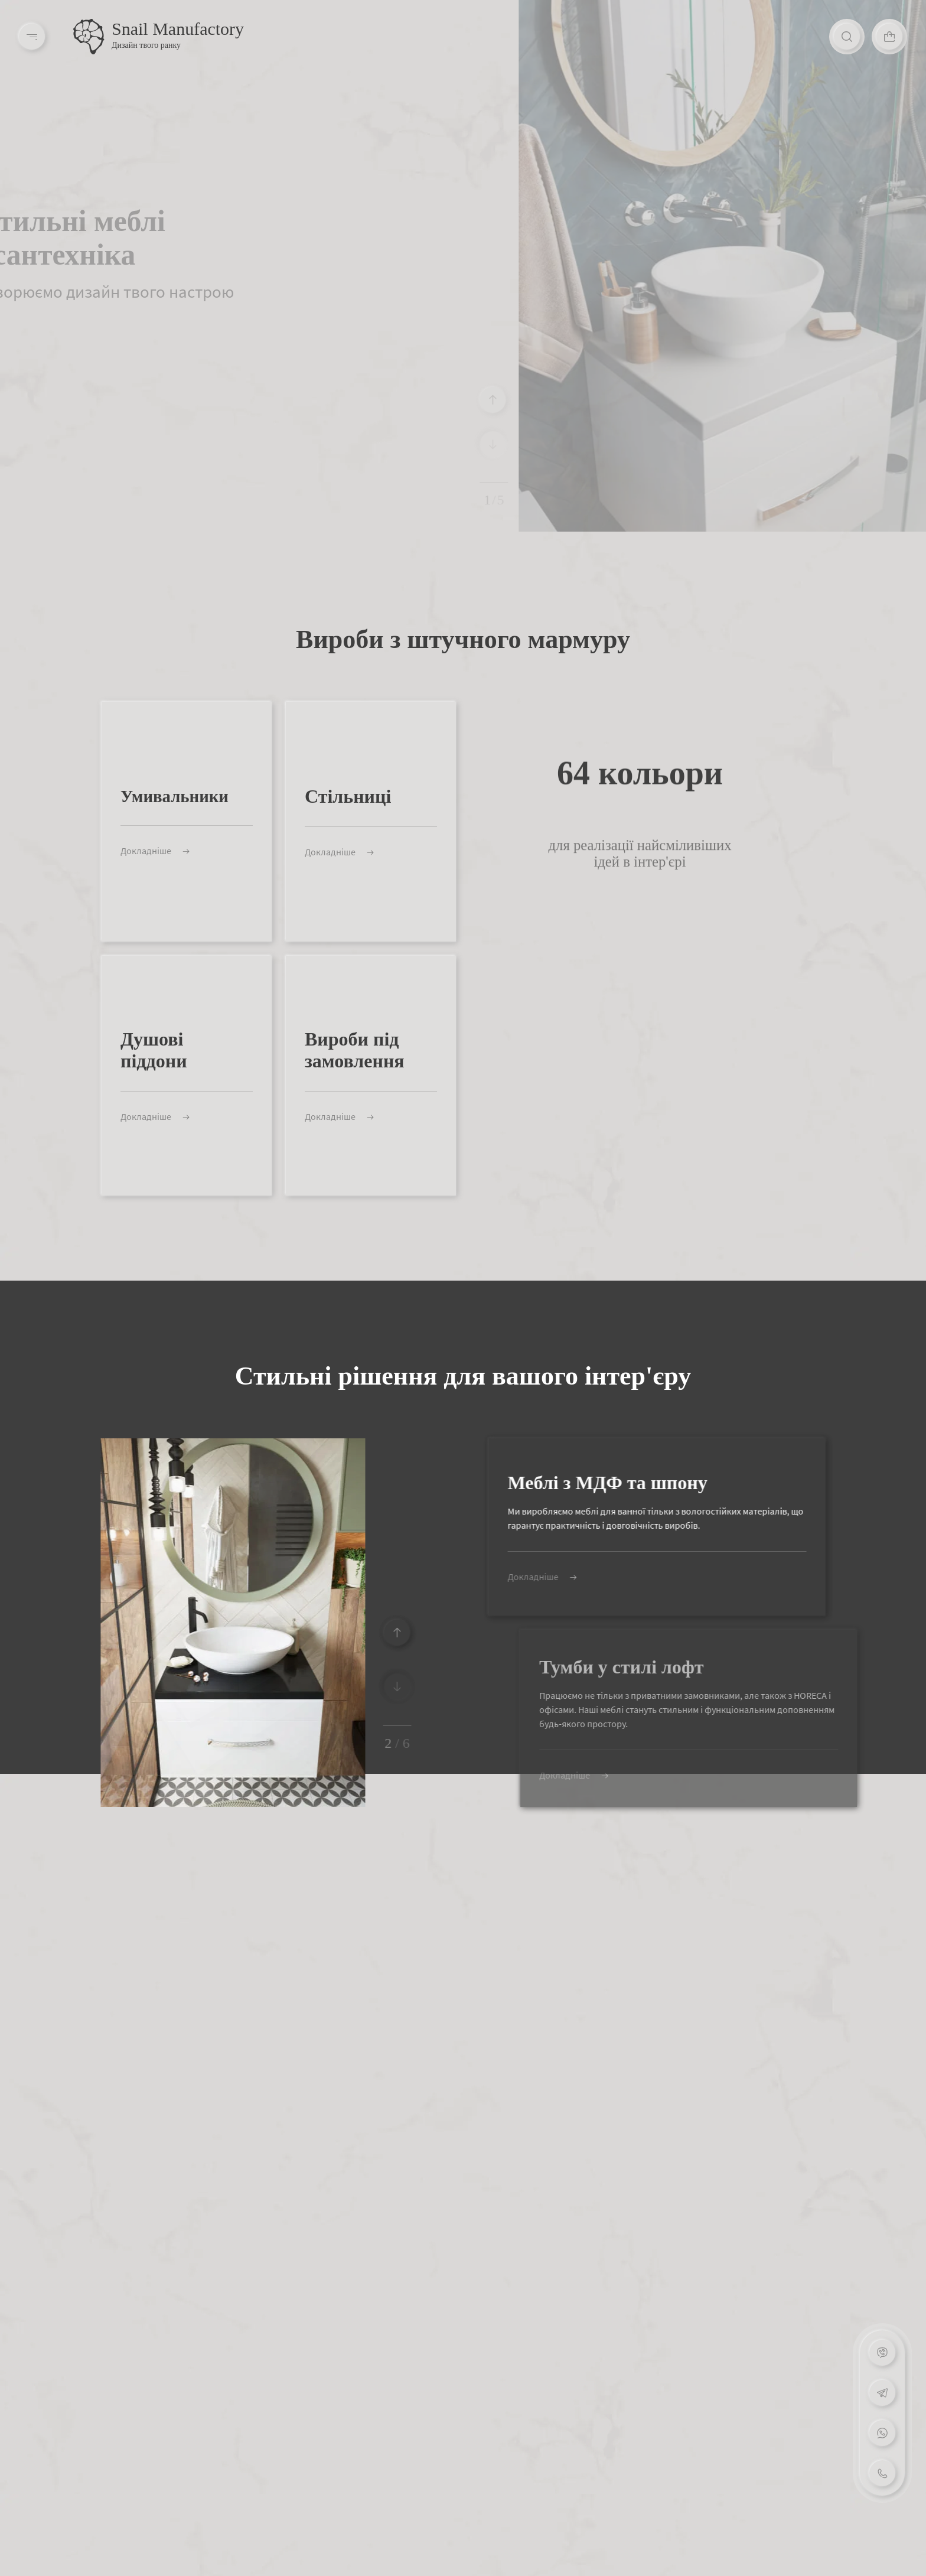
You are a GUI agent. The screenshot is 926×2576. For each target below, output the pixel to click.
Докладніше (129, 851)
